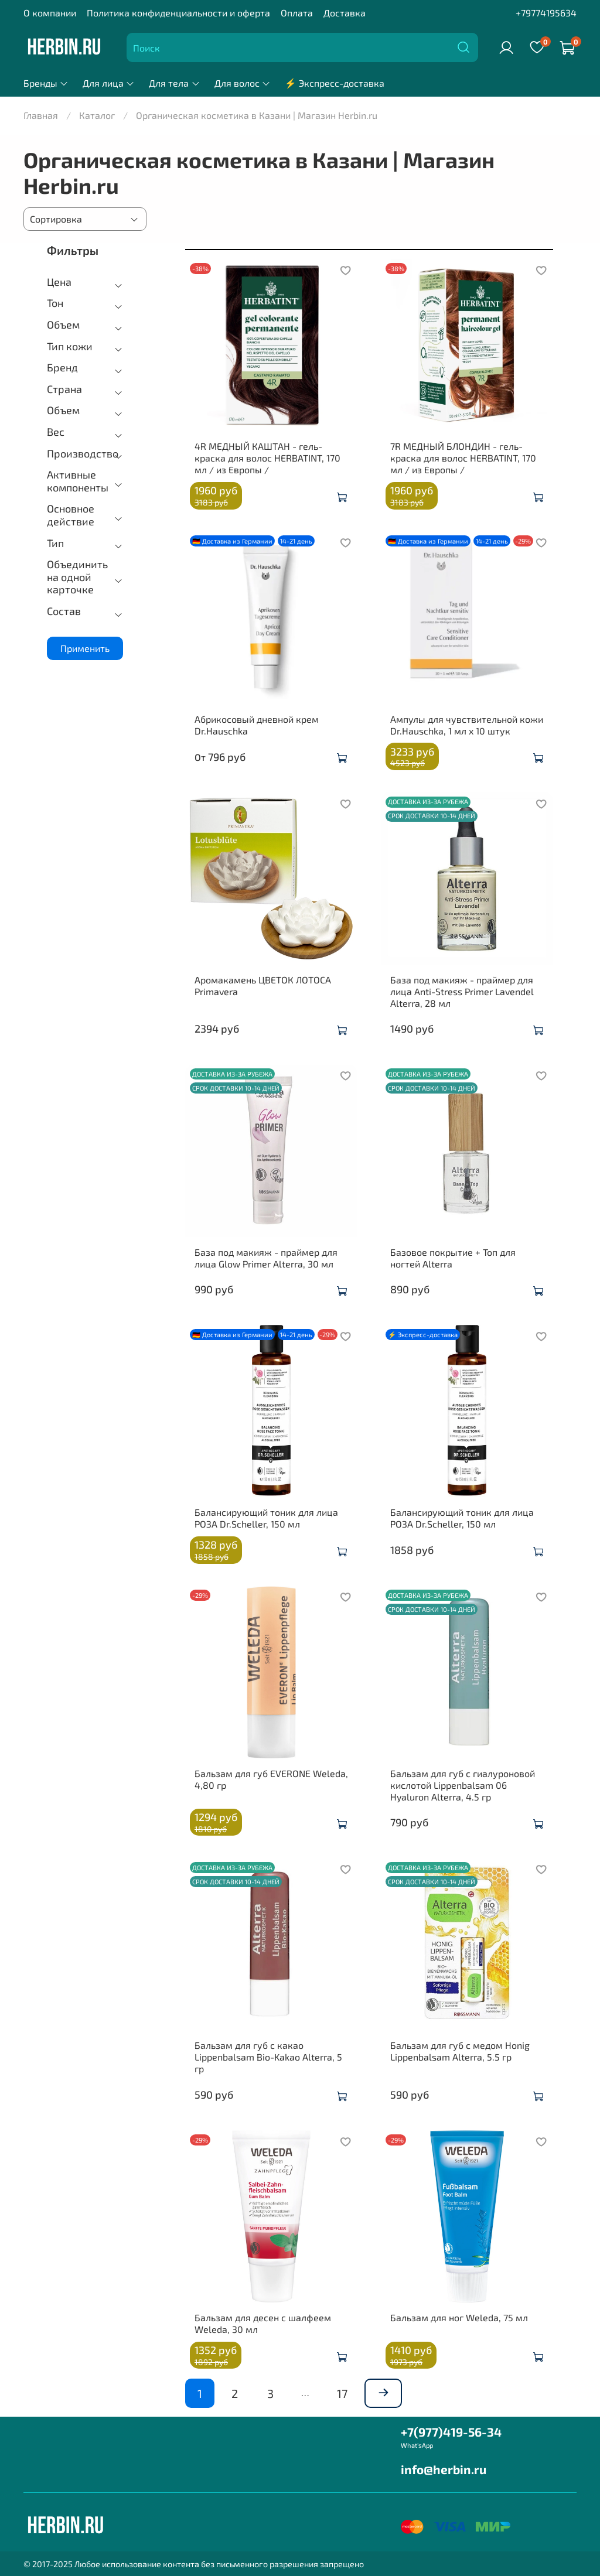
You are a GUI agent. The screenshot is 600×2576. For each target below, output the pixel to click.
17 (342, 2393)
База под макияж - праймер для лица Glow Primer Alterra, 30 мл (266, 1257)
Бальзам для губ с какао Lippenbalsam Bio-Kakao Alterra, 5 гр (268, 2056)
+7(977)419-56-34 (451, 2431)
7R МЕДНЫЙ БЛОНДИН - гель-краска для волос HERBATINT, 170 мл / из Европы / (463, 457)
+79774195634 (546, 12)
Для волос (242, 82)
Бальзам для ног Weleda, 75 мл (459, 2317)
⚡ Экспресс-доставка (334, 82)
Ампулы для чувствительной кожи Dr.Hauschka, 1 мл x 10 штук (466, 724)
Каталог (97, 115)
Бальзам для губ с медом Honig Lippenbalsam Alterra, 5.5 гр (460, 2050)
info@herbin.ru (443, 2469)
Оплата (297, 12)
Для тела (174, 82)
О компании (49, 12)
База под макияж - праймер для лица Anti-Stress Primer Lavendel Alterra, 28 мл (462, 991)
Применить (85, 648)
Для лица (109, 82)
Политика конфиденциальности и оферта (178, 12)
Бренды (46, 82)
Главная (40, 115)
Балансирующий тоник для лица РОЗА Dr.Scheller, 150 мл (266, 1517)
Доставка (344, 12)
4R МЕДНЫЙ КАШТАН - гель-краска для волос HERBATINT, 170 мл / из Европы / (267, 457)
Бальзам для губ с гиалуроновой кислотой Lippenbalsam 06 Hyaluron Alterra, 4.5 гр (462, 1785)
